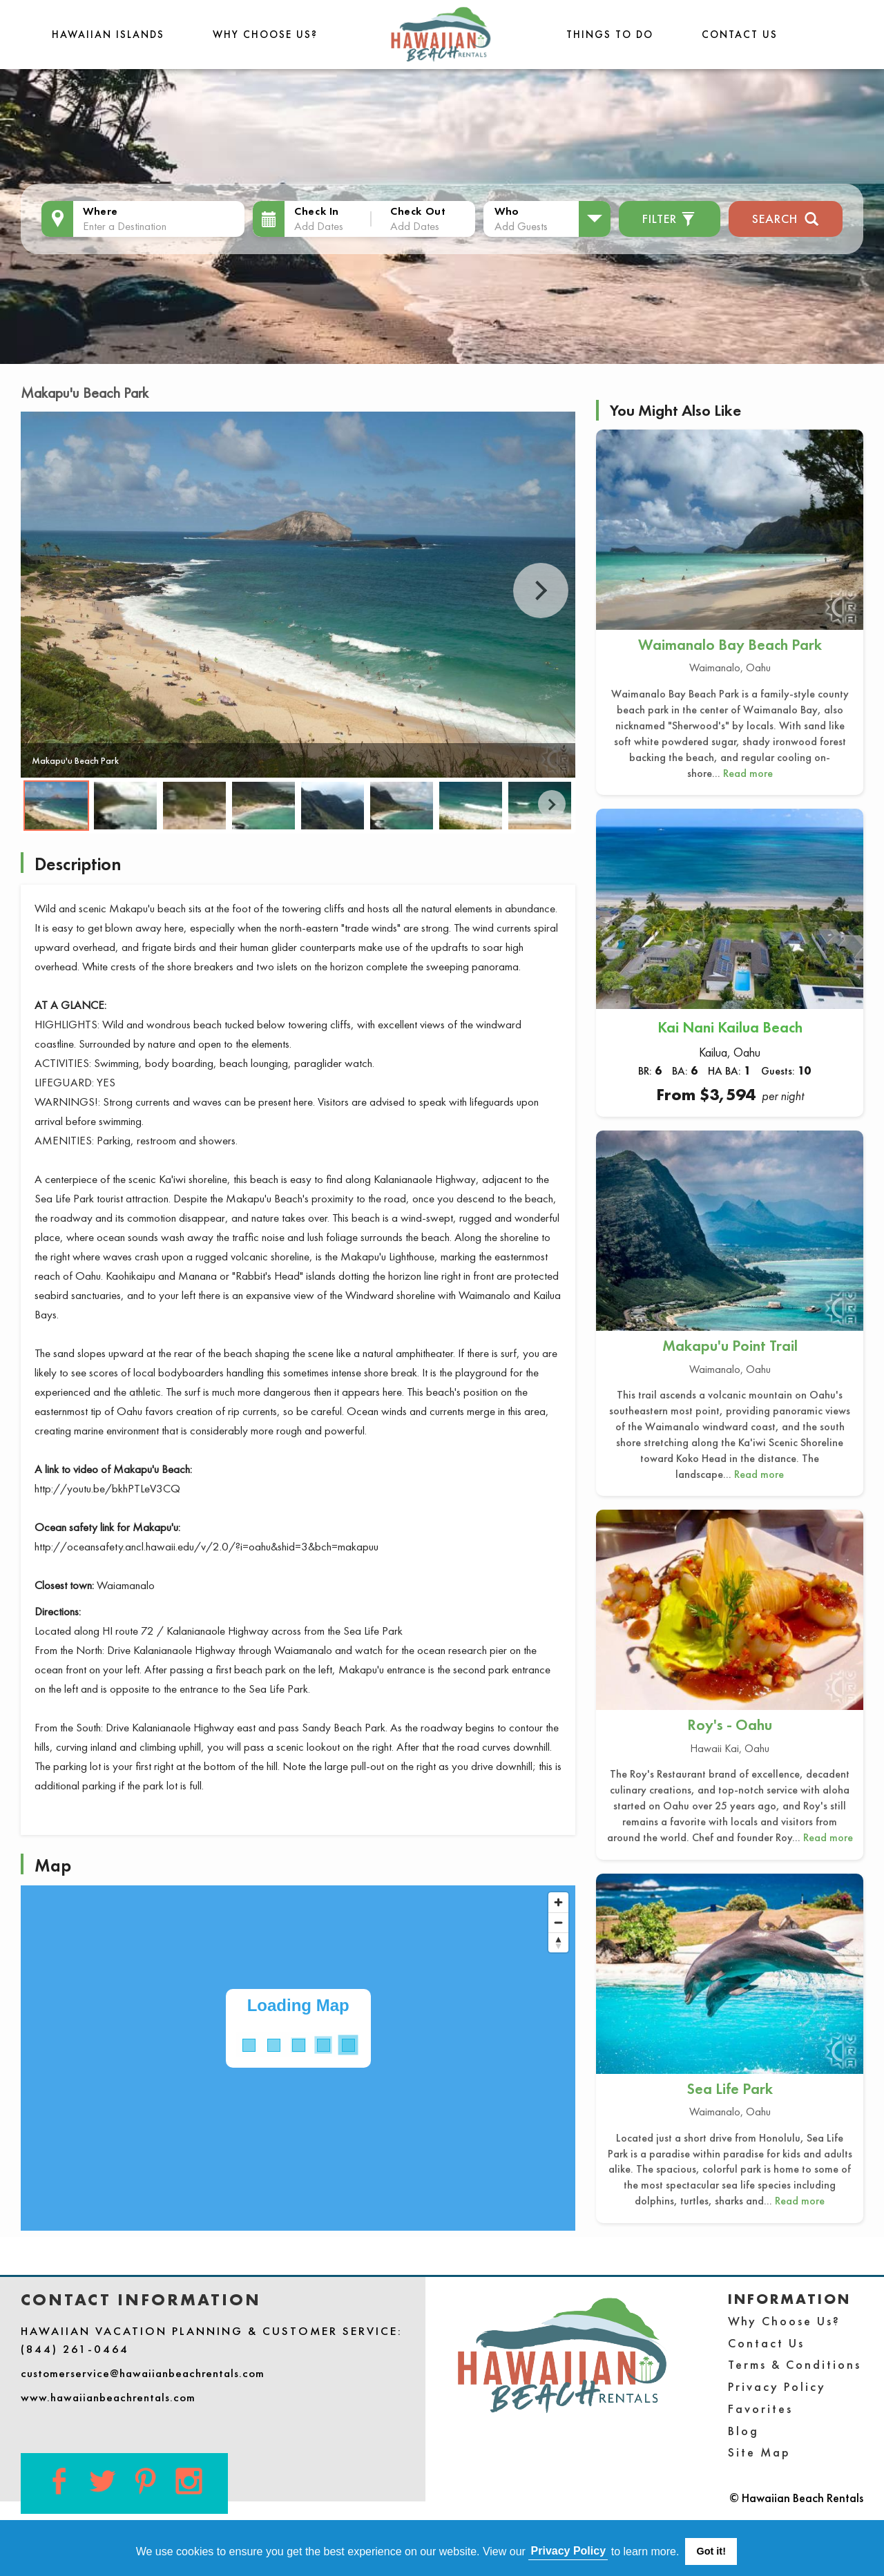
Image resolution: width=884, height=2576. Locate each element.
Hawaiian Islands (108, 34)
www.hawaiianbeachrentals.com (108, 2397)
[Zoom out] (558, 1922)
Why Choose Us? (265, 34)
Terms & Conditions (794, 2364)
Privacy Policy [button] (568, 2551)
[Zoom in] (558, 1902)
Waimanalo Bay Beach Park (730, 645)
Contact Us (740, 34)
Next (540, 590)
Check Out (417, 211)
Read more (748, 773)
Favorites (760, 2408)
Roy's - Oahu (729, 1725)
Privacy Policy (777, 2386)
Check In (316, 211)
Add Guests (521, 225)
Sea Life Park (729, 2089)
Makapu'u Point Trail (730, 1346)
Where (100, 211)
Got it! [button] (711, 2551)
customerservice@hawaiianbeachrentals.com (143, 2373)
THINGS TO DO (609, 34)
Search (785, 217)
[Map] (298, 2058)
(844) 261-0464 (75, 2348)
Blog (743, 2431)
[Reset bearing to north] (558, 1942)
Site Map (759, 2452)
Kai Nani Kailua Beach (730, 1027)
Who (506, 211)
